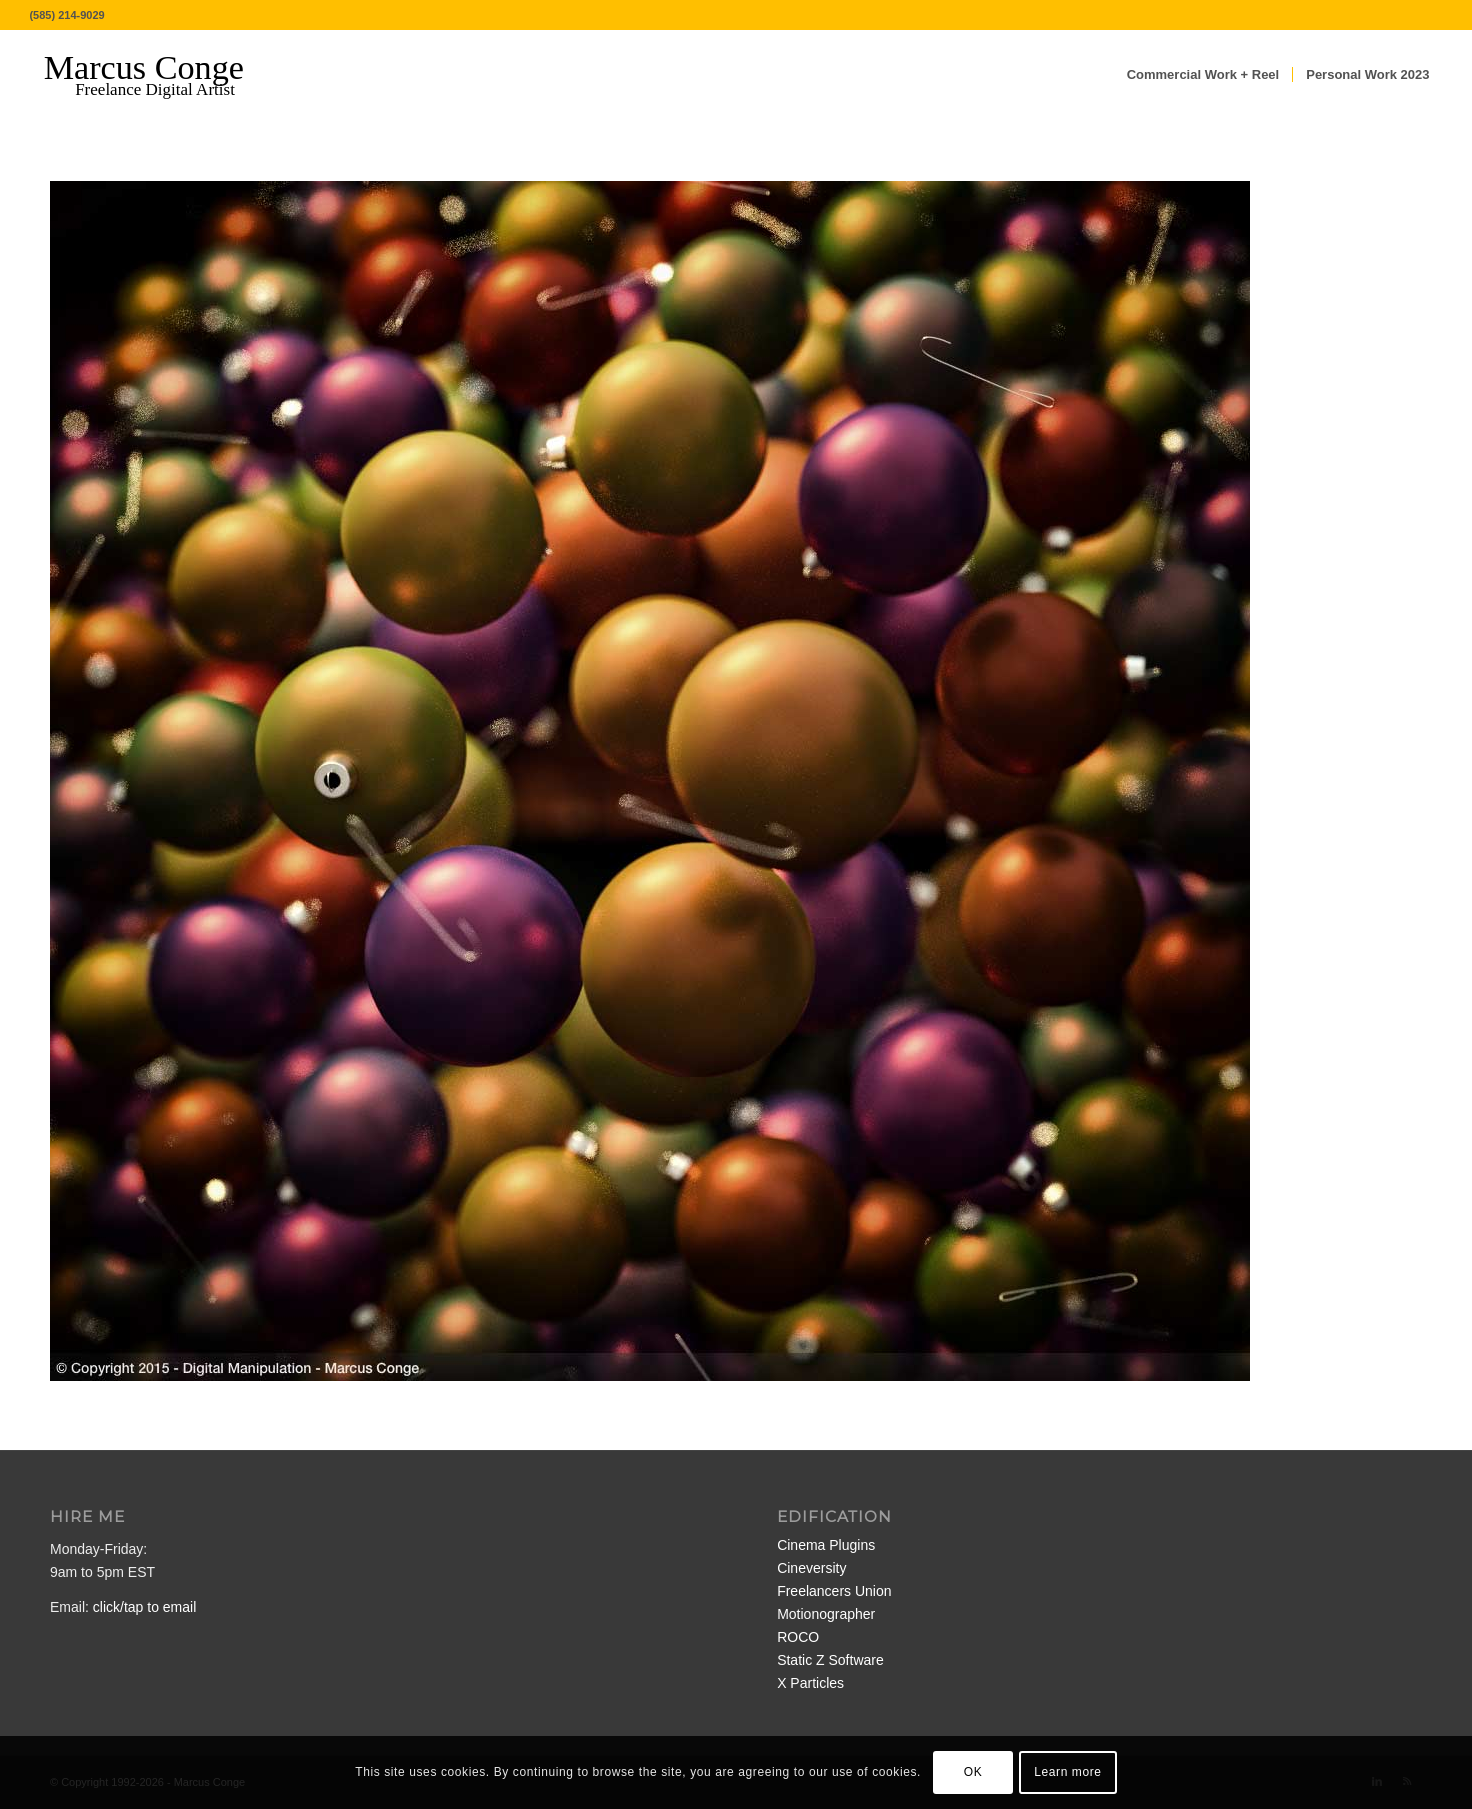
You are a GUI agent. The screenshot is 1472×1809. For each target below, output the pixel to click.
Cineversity (811, 1568)
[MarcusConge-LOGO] (159, 75)
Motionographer (826, 1614)
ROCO (798, 1637)
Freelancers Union (834, 1591)
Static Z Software (830, 1660)
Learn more (1067, 1772)
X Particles (810, 1683)
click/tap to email (144, 1607)
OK (973, 1772)
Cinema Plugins (826, 1545)
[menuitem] (1203, 75)
